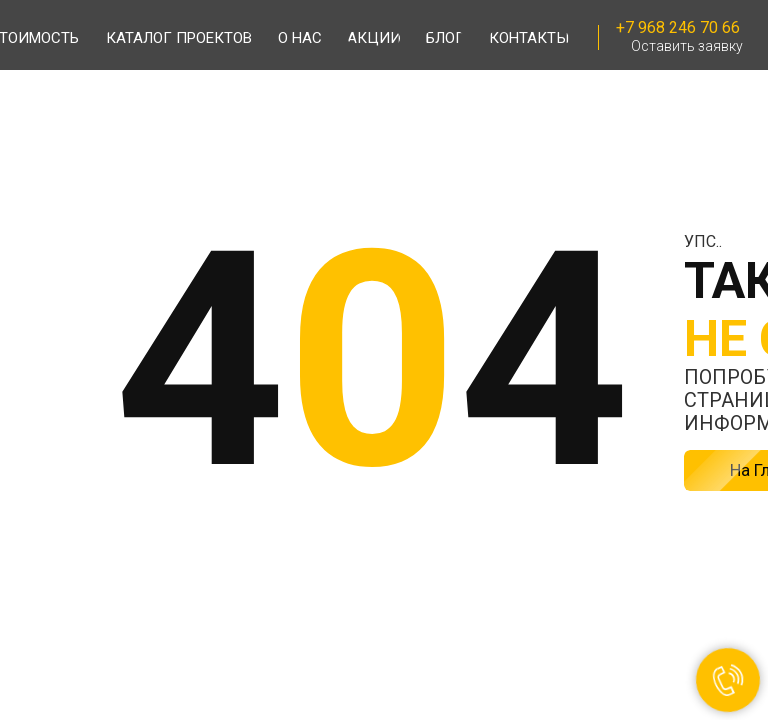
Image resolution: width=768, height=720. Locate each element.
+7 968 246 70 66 (678, 27)
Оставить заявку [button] (687, 46)
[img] (103, 36)
